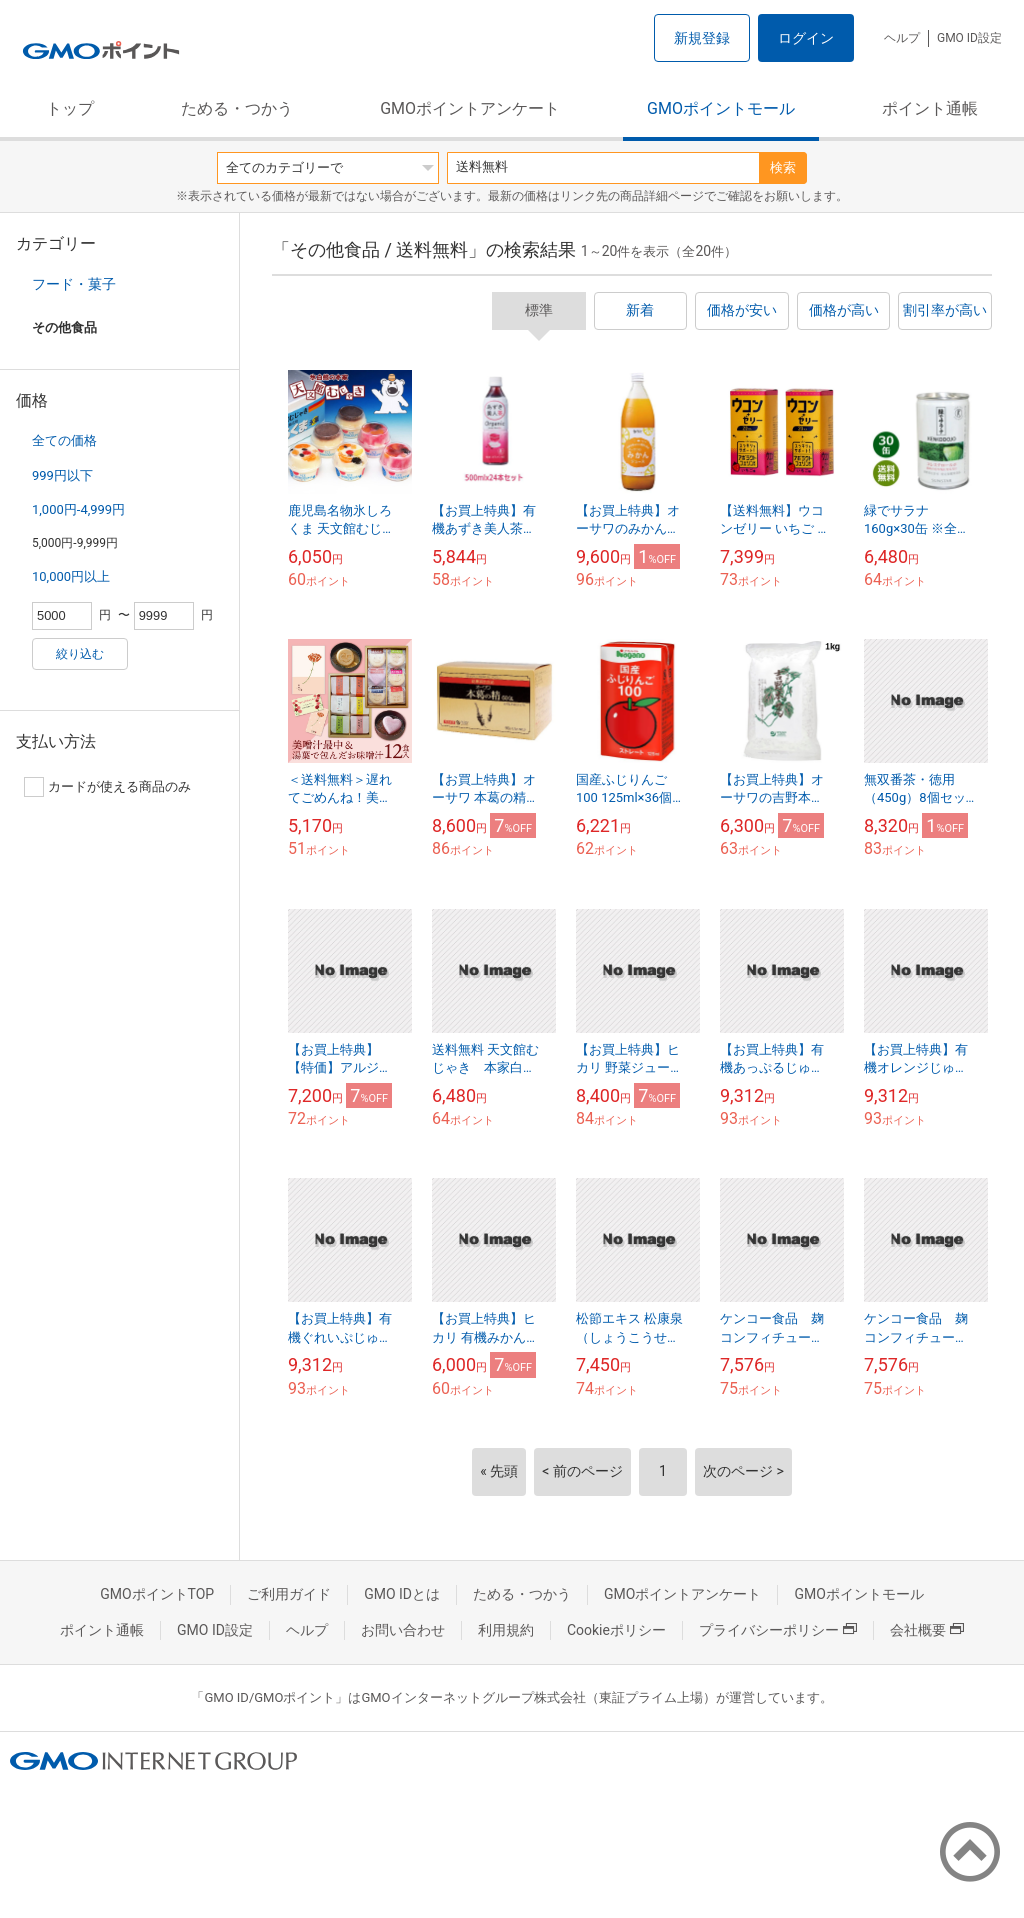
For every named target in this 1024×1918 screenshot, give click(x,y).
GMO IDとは (402, 1594)
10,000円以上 (71, 576)
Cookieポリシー (616, 1630)
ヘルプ (902, 38)
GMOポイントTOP (157, 1594)
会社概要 (927, 1630)
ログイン (806, 38)
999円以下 (62, 475)
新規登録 (702, 38)
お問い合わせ (403, 1630)
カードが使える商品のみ (107, 787)
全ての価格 (64, 440)
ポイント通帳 (930, 108)
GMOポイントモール (721, 108)
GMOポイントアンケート (470, 108)
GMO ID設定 (969, 38)
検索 (783, 167)
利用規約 (506, 1630)
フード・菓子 (74, 284)
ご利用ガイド (289, 1594)
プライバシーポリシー (778, 1630)
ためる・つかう (237, 108)
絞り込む (80, 654)
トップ (70, 108)
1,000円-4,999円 (78, 509)
